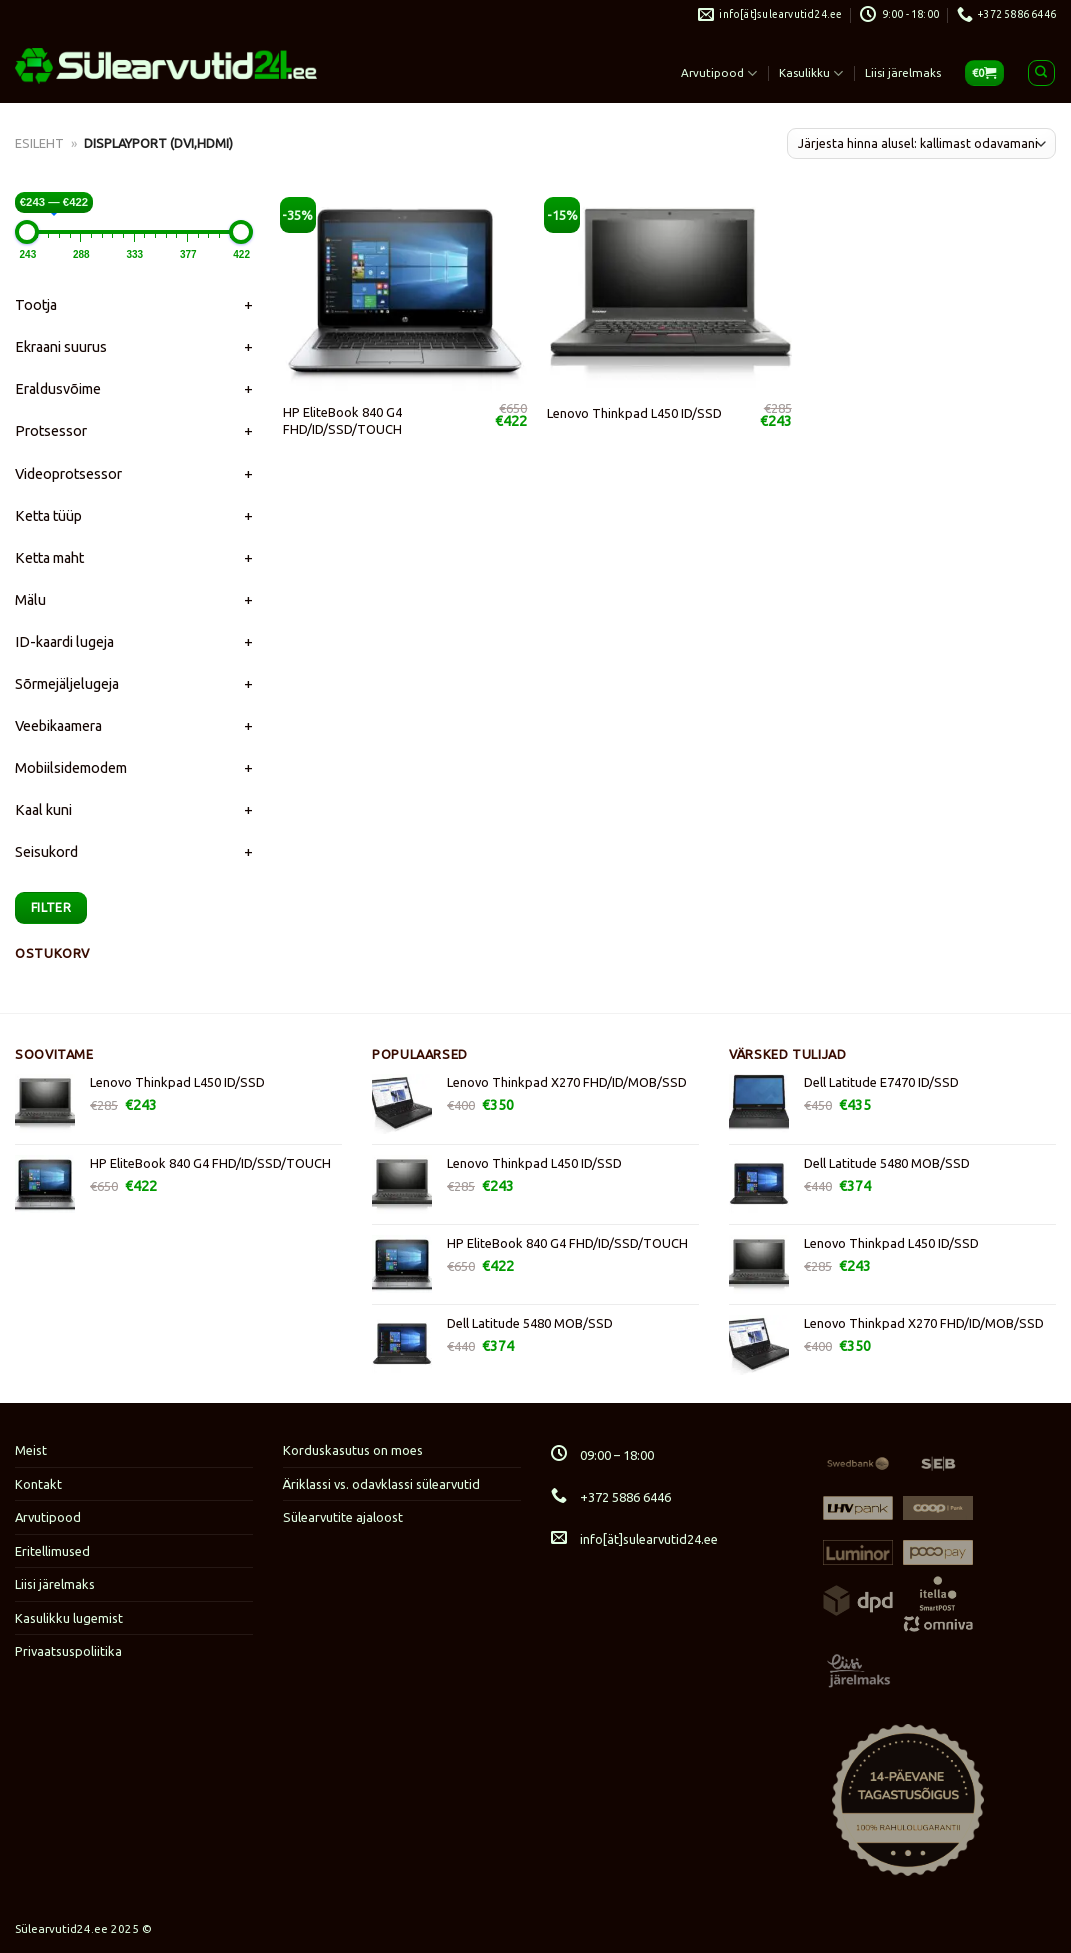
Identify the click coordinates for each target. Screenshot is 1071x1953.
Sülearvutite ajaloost (343, 1517)
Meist (31, 1450)
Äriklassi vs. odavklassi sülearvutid (381, 1484)
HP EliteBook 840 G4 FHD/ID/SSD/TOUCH (342, 420)
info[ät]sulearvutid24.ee (634, 1539)
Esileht (39, 143)
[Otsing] (1041, 73)
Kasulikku (811, 73)
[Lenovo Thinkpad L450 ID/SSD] (669, 293)
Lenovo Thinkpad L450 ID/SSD (634, 413)
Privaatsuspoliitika (68, 1651)
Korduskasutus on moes (353, 1450)
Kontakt (38, 1484)
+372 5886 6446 (611, 1497)
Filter (51, 907)
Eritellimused (52, 1551)
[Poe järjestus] (921, 143)
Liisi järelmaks (903, 72)
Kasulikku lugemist (69, 1618)
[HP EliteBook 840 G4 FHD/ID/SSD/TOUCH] (405, 293)
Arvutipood (719, 73)
